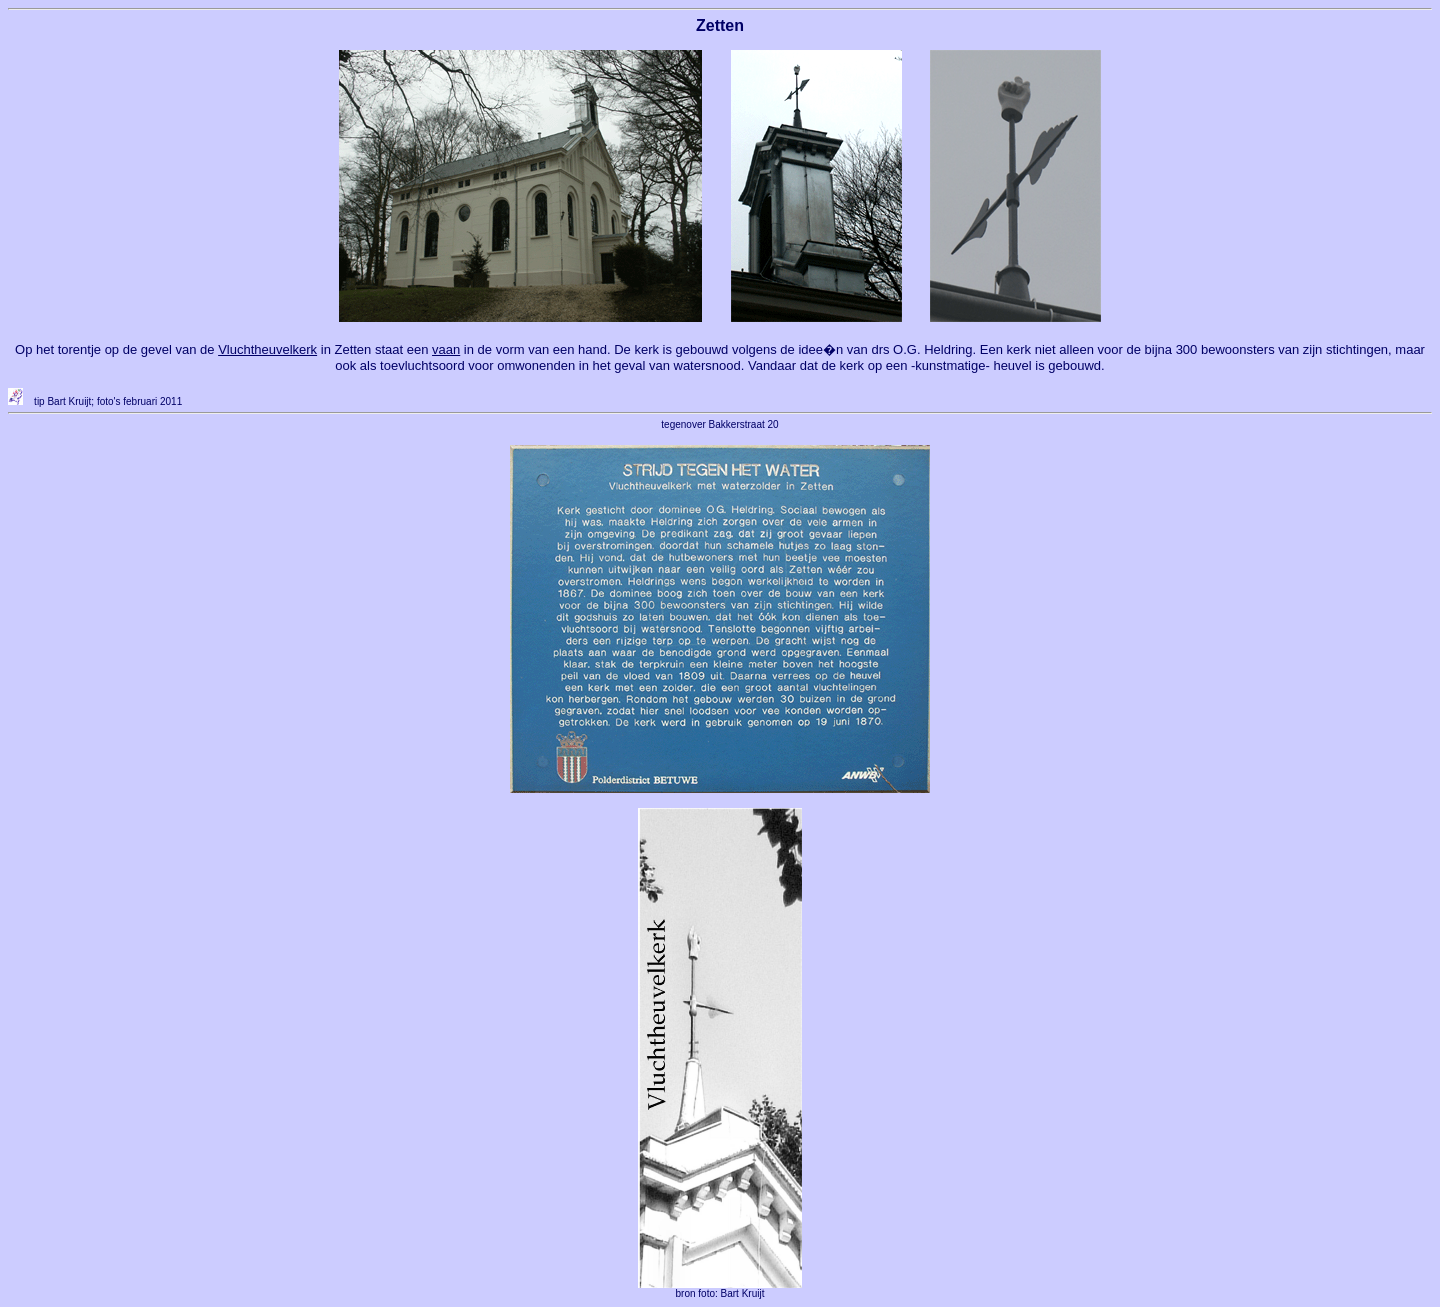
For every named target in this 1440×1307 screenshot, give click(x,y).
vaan (446, 349)
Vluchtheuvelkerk (267, 349)
